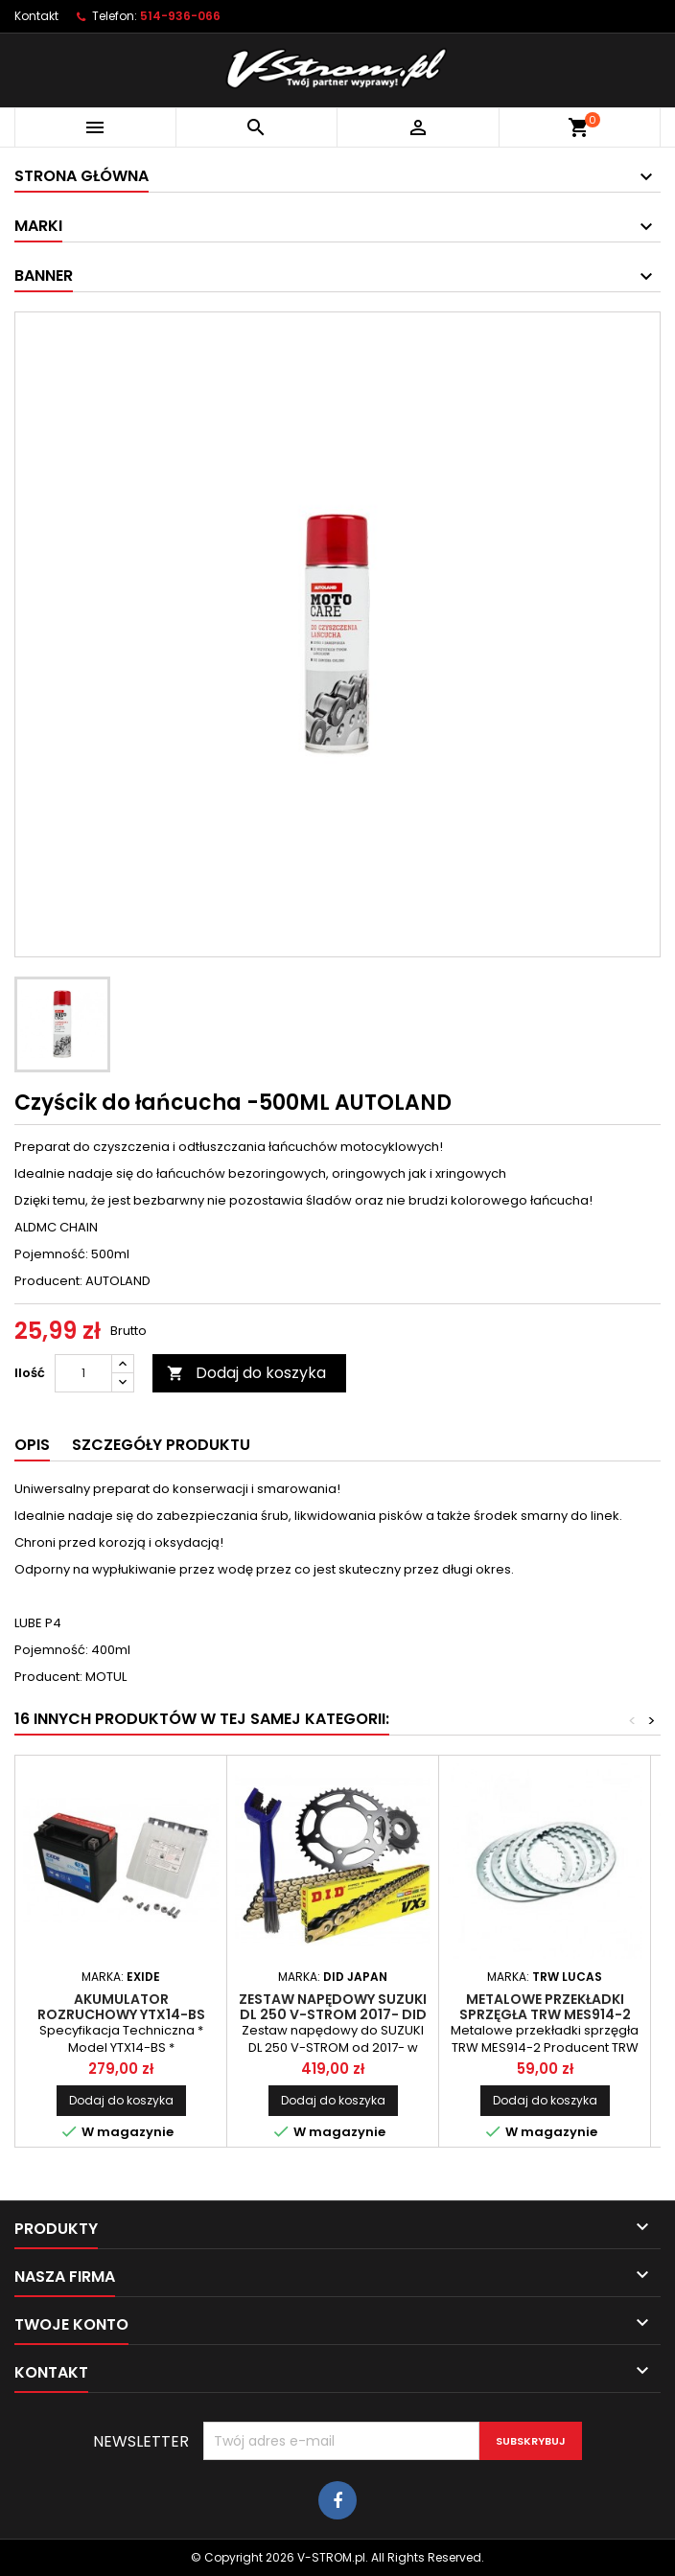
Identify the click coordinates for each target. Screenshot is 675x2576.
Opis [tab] (32, 1445)
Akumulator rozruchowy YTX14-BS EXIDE (121, 2014)
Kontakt (36, 16)
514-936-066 (180, 16)
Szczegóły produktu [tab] (161, 1445)
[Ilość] (83, 1373)
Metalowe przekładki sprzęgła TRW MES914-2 (545, 2007)
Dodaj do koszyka (246, 1373)
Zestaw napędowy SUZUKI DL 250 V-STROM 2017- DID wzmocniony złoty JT (333, 2014)
